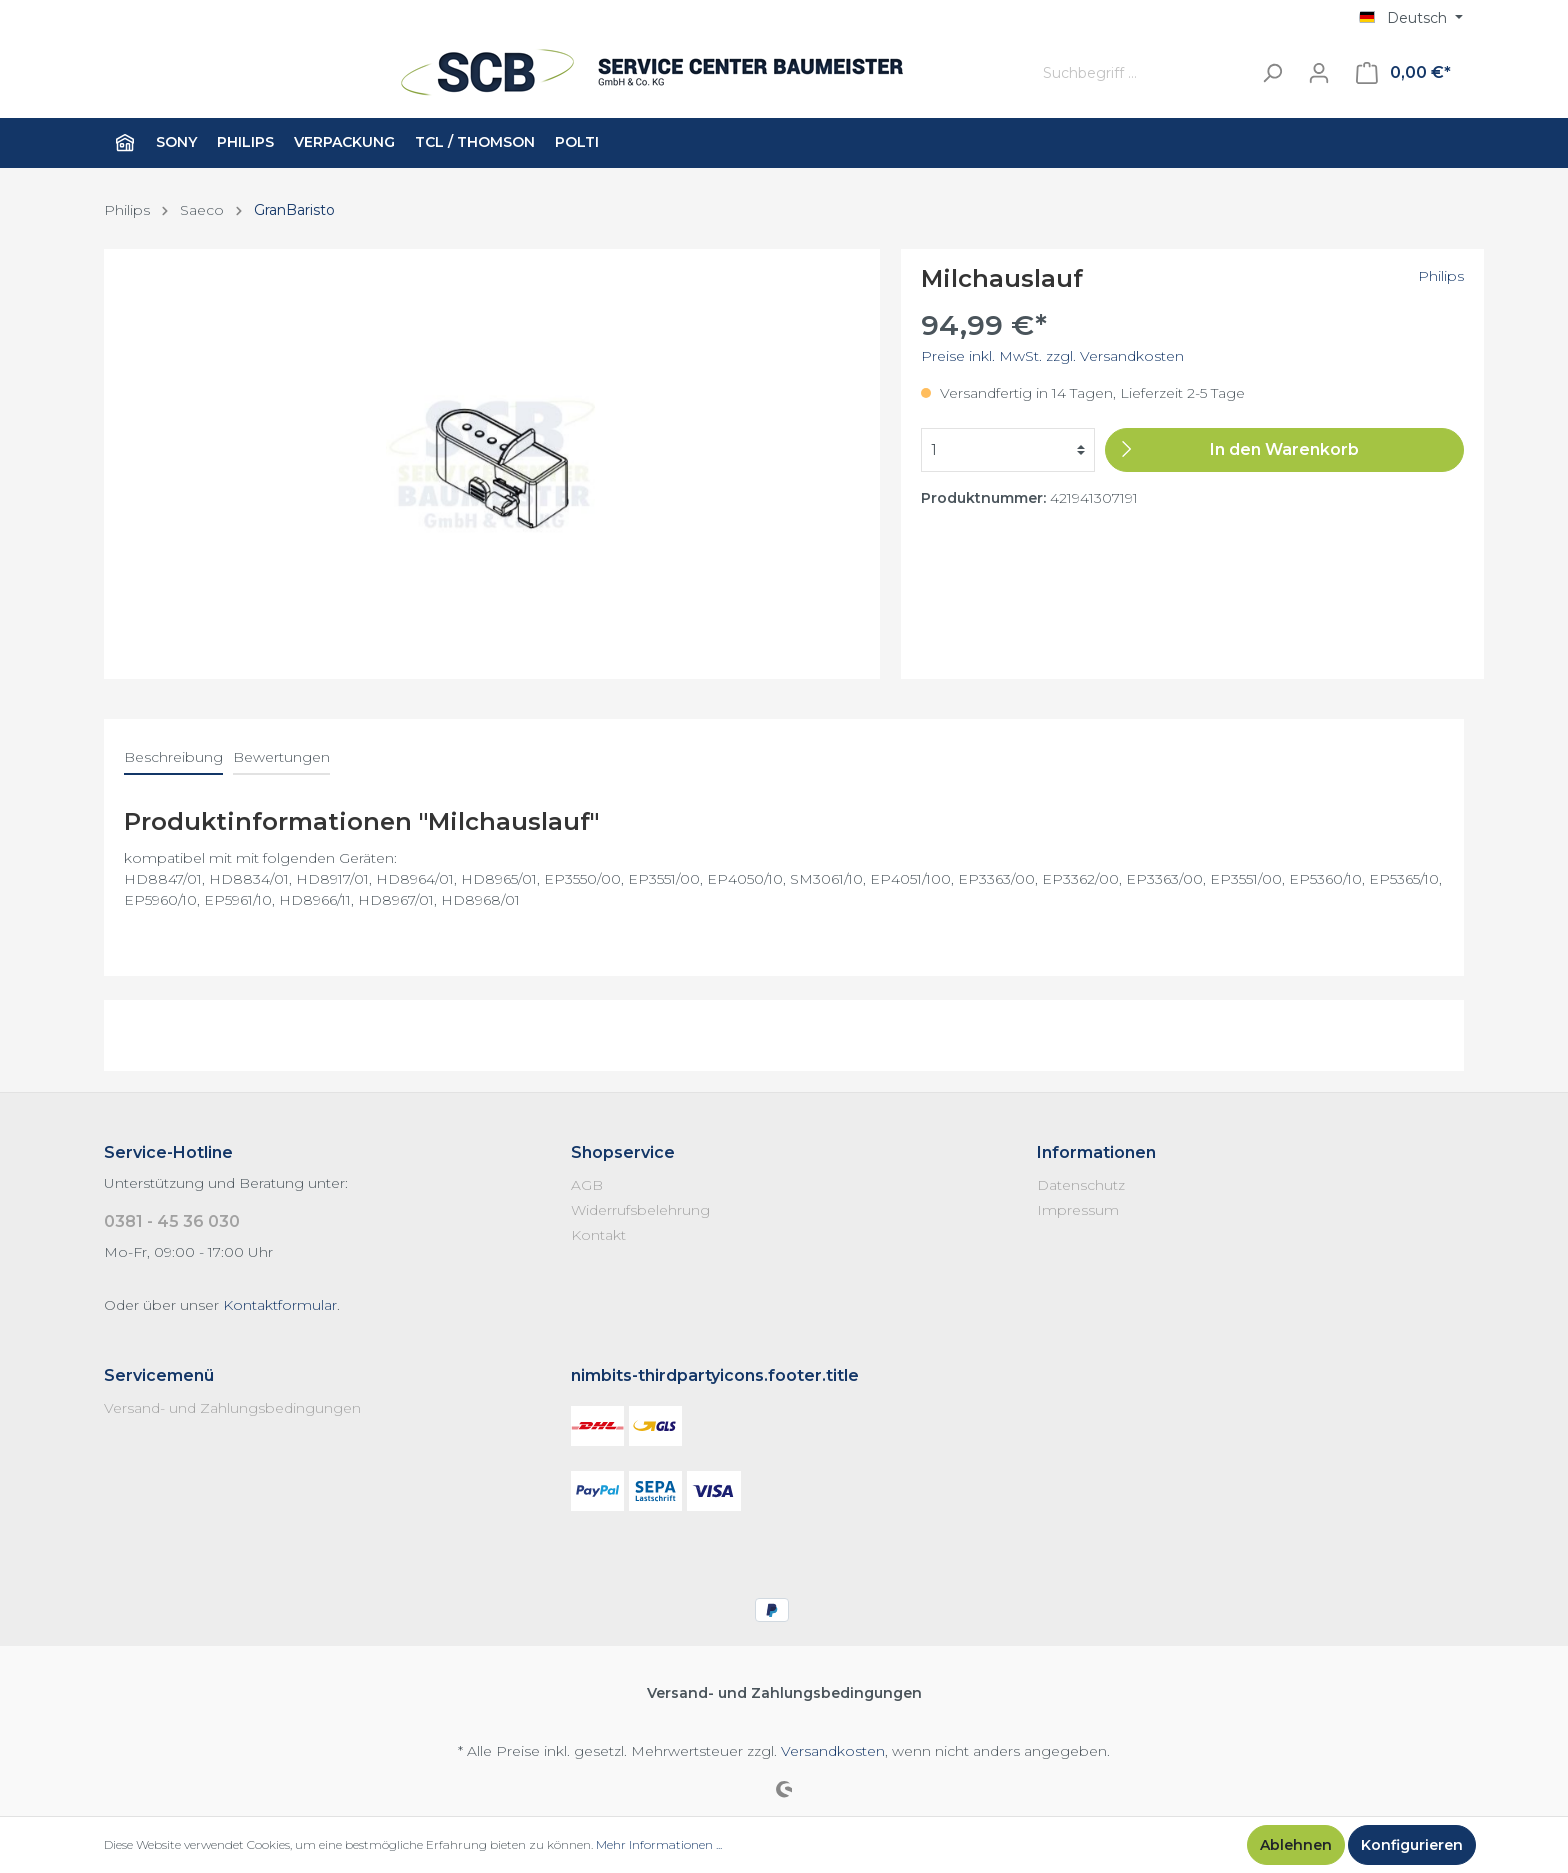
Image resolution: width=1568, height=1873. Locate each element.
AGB (587, 1185)
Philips (1441, 276)
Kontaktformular (280, 1305)
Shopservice (623, 1152)
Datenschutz (1081, 1185)
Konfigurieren (1412, 1845)
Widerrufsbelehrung (640, 1210)
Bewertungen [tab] (281, 757)
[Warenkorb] (1403, 73)
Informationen (1096, 1152)
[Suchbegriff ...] (1142, 73)
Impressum (1078, 1210)
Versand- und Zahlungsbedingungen (232, 1408)
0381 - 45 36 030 (172, 1221)
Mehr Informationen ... (659, 1844)
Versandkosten (833, 1751)
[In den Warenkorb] (1284, 450)
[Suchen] (1272, 73)
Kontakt (598, 1235)
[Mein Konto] (1319, 73)
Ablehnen (1296, 1845)
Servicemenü (159, 1375)
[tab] (173, 757)
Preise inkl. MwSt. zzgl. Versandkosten (1052, 356)
